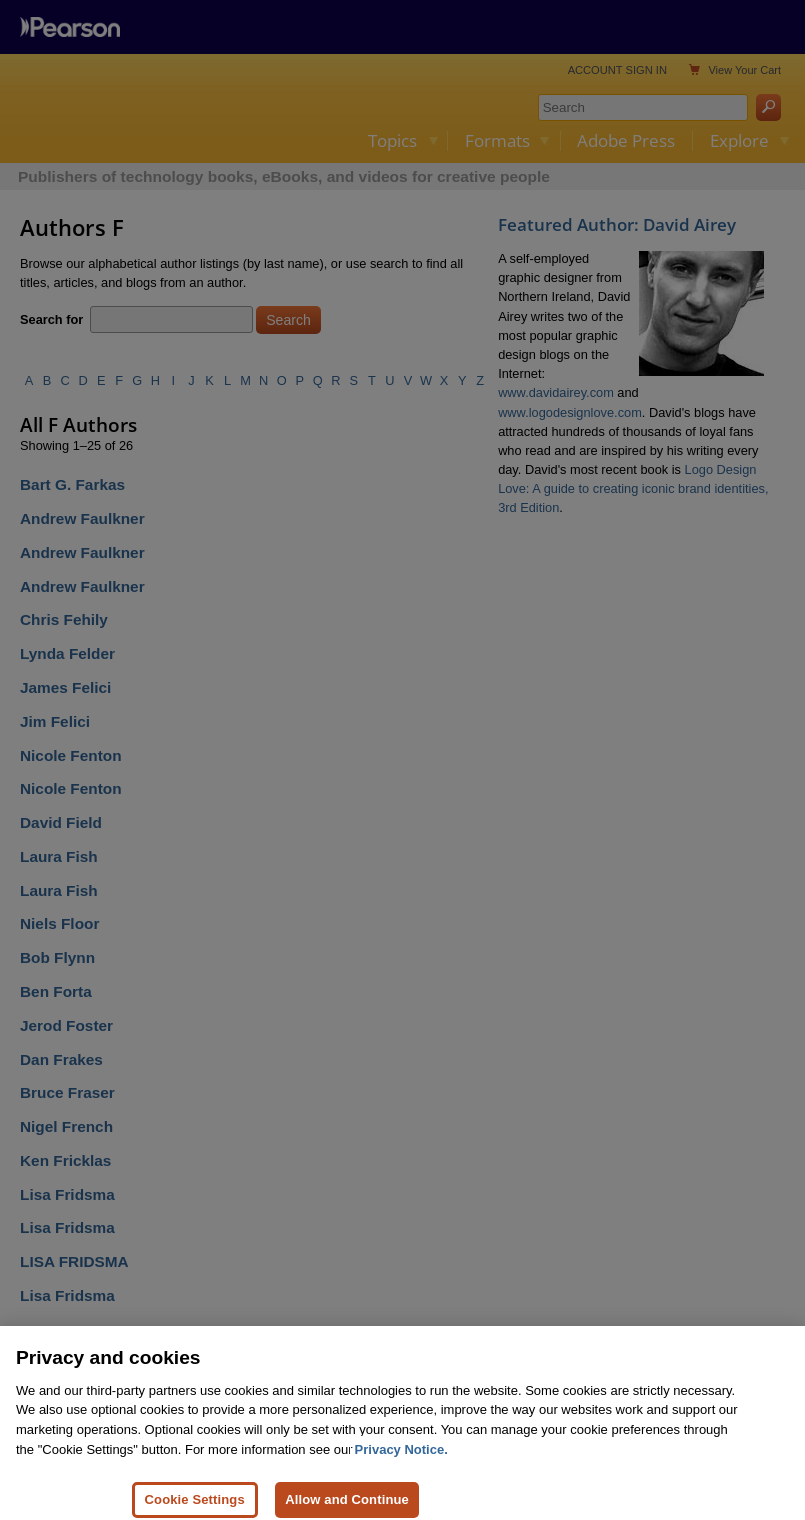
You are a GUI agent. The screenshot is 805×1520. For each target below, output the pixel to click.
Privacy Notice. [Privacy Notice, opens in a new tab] (401, 1476)
